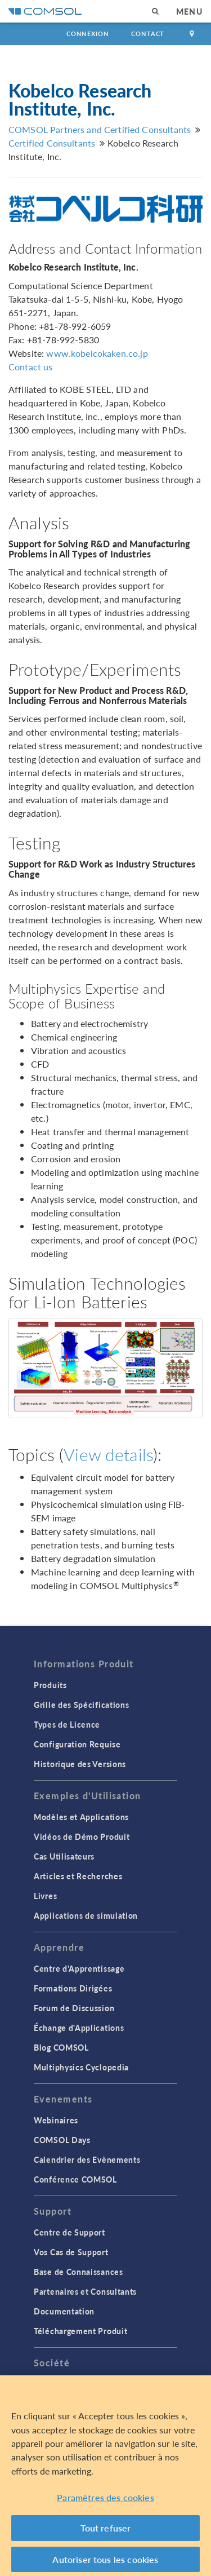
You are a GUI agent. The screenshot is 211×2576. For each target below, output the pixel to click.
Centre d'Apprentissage (79, 1968)
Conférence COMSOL (75, 2179)
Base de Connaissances (78, 2271)
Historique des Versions (80, 1763)
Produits (50, 1684)
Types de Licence (67, 1724)
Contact (147, 33)
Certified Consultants (51, 142)
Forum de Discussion (74, 2007)
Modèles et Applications (81, 1816)
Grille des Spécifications (81, 1704)
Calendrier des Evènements (87, 2159)
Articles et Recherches (78, 1876)
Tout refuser (105, 2531)
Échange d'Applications (79, 2027)
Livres (45, 1895)
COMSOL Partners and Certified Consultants (99, 129)
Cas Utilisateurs (64, 1856)
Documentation (64, 2311)
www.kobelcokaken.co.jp (96, 353)
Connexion (87, 33)
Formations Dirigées (73, 1988)
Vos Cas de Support (71, 2252)
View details (108, 1454)
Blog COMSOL (61, 2047)
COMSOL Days (62, 2139)
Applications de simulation (86, 1915)
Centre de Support (69, 2232)
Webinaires (56, 2120)
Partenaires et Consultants (85, 2291)
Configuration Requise (77, 1744)
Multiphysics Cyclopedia (81, 2067)
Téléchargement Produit (80, 2330)
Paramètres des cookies (105, 2501)
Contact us (30, 366)
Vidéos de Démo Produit (81, 1836)
